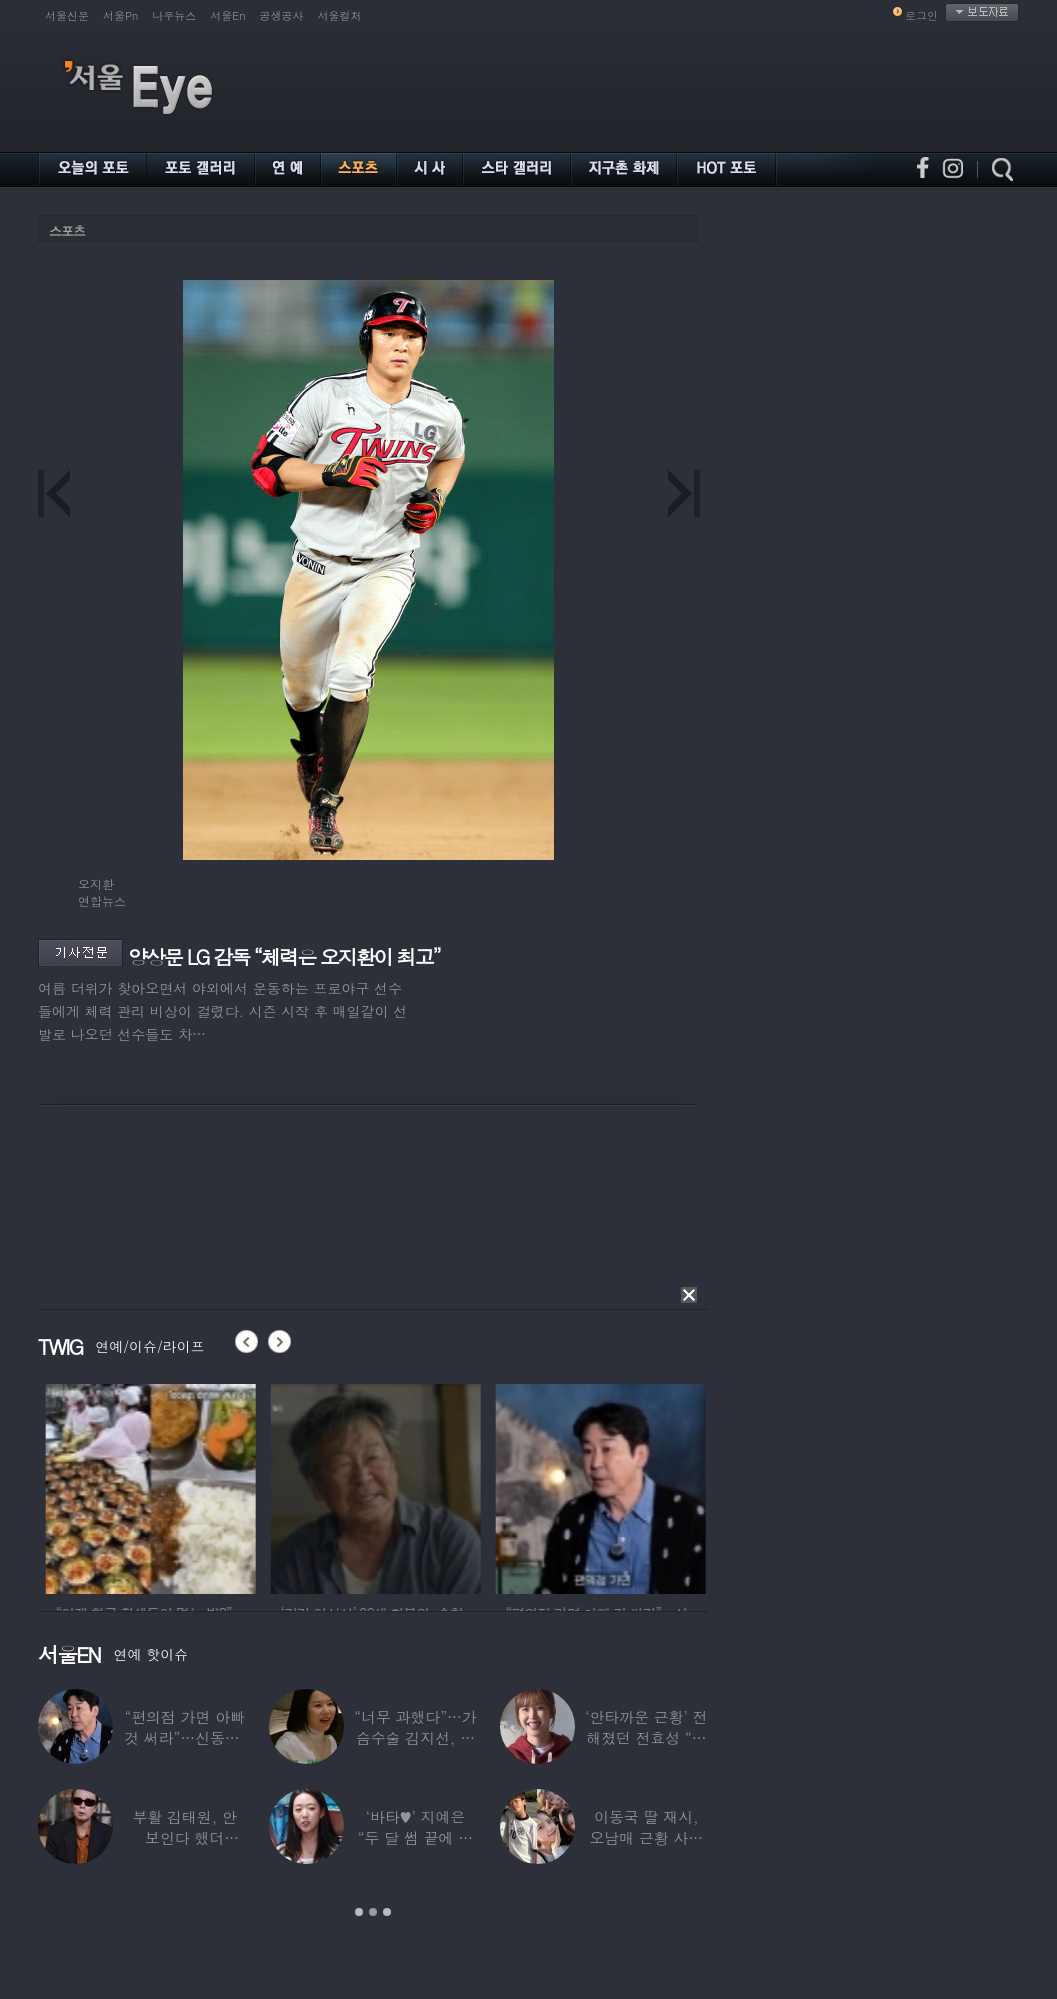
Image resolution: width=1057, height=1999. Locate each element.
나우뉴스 (174, 15)
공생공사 (282, 15)
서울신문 (67, 15)
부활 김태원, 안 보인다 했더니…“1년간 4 (185, 1837)
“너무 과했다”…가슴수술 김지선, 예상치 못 (415, 1737)
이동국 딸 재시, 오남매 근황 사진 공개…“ (646, 1837)
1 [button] (359, 1912)
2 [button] (373, 1912)
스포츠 (67, 230)
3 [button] (387, 1912)
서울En (227, 15)
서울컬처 (340, 15)
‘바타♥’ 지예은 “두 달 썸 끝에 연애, (415, 1837)
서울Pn (120, 15)
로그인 (921, 15)
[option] (195, 1486)
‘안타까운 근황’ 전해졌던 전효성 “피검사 (646, 1737)
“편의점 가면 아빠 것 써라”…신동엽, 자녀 (184, 1737)
